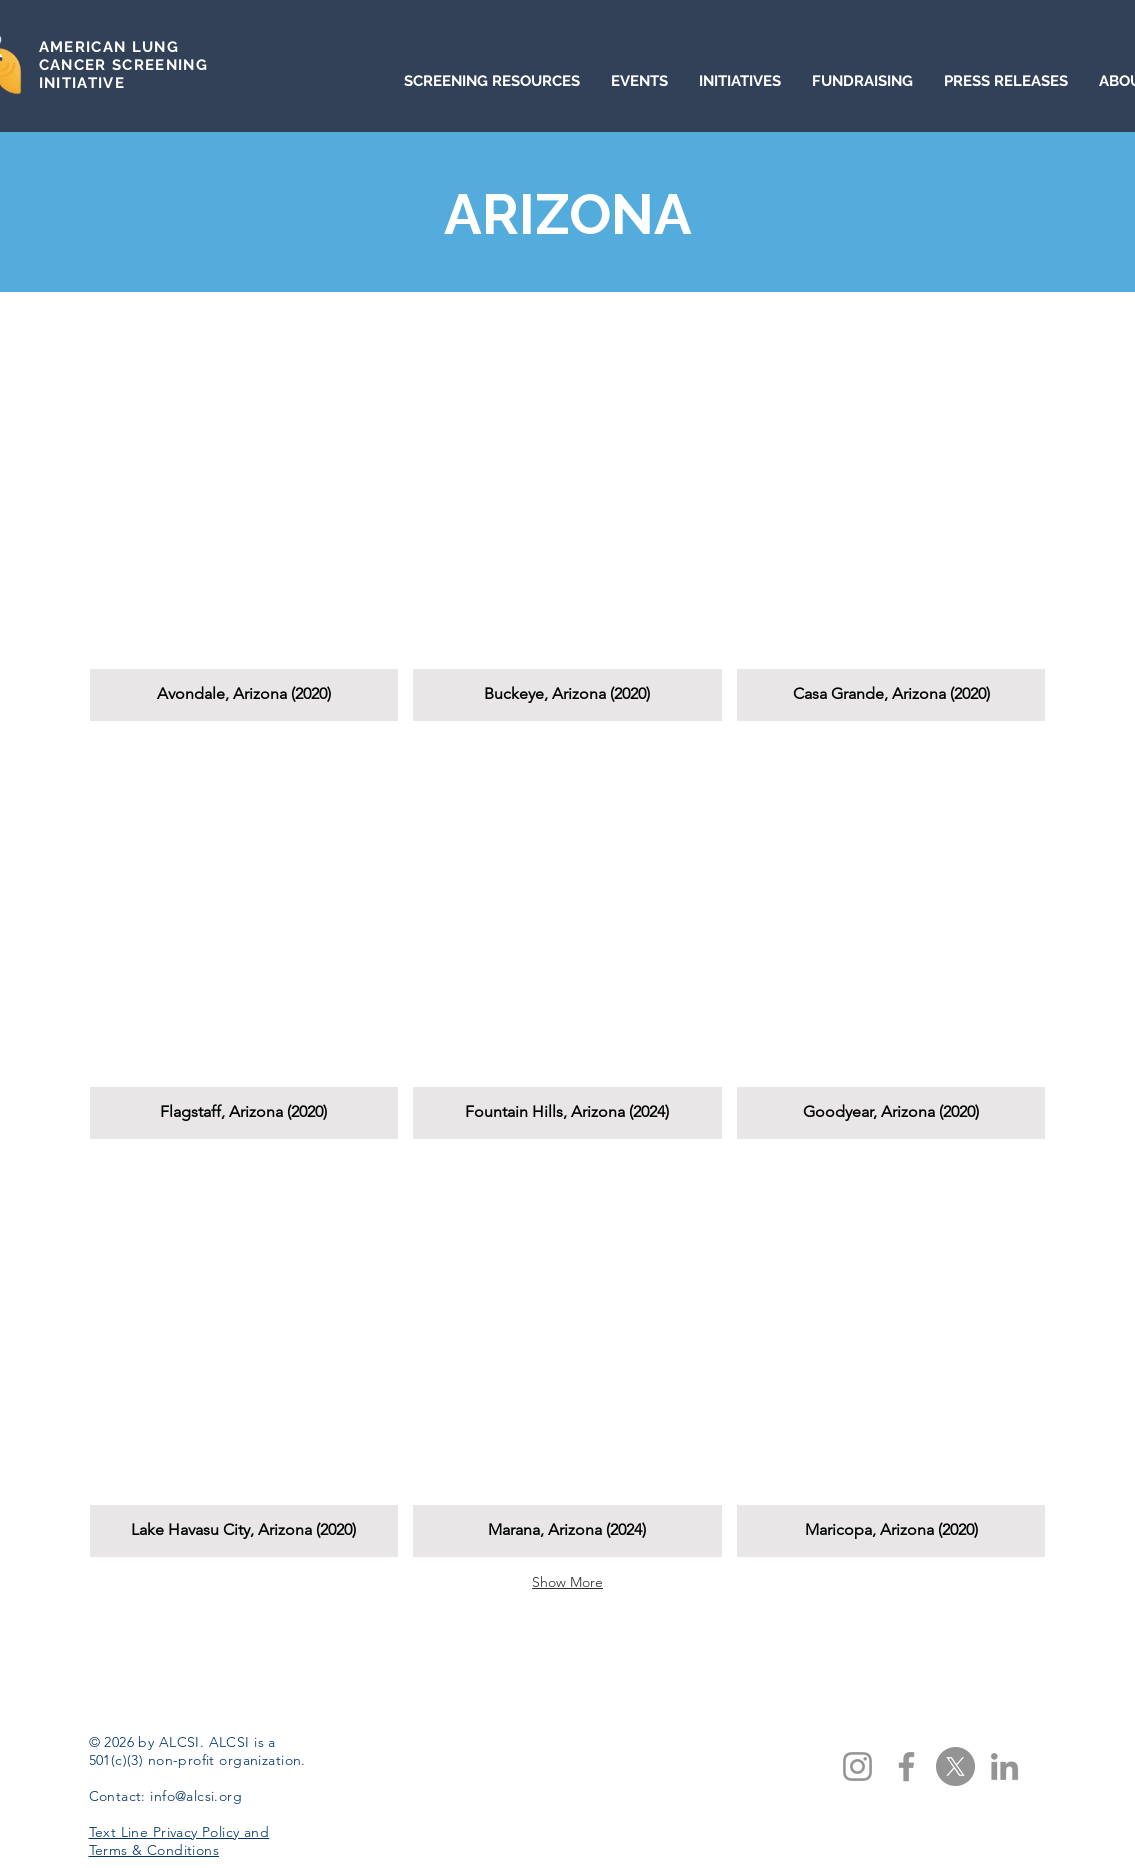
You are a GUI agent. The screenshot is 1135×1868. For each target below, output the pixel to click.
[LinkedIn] (1004, 1766)
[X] (955, 1766)
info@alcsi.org (196, 1796)
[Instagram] (857, 1766)
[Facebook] (906, 1766)
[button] (244, 519)
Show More (567, 1582)
